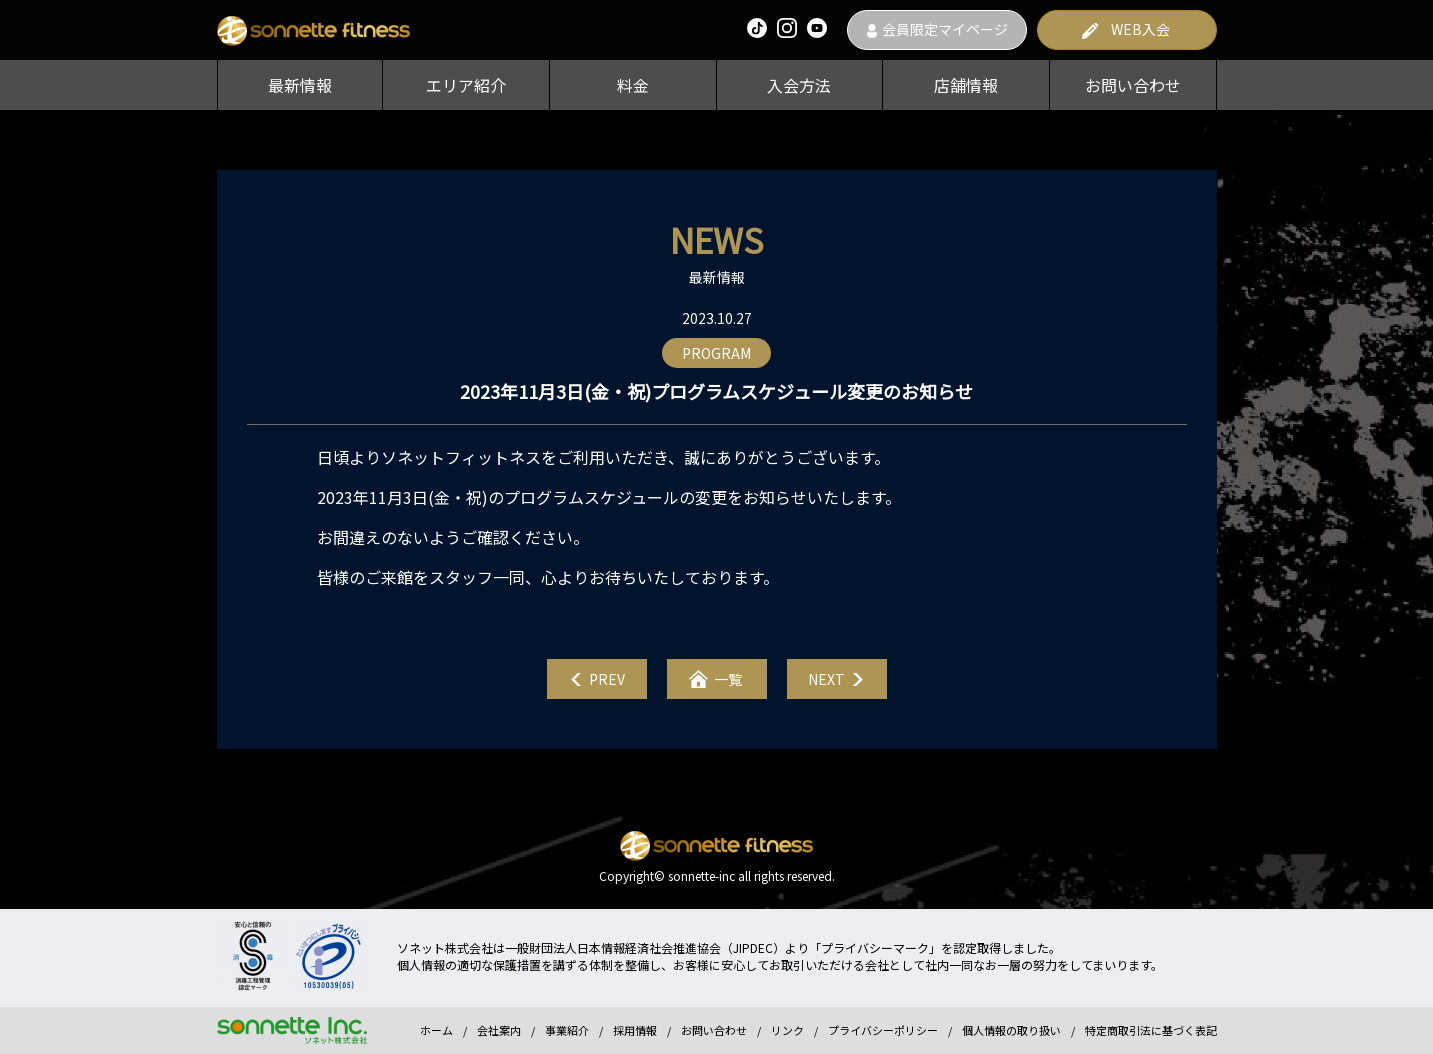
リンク (787, 1030)
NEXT (826, 679)
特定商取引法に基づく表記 (1151, 1030)
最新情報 (300, 85)
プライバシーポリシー (883, 1030)
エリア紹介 (466, 85)
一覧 (728, 679)
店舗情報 (966, 85)
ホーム (436, 1030)
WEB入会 (1140, 29)
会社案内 (499, 1030)
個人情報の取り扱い (1011, 1030)
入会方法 (799, 85)
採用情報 (635, 1030)
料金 (633, 85)
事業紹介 (567, 1030)
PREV (607, 679)
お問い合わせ (1133, 85)
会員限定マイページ (945, 29)
